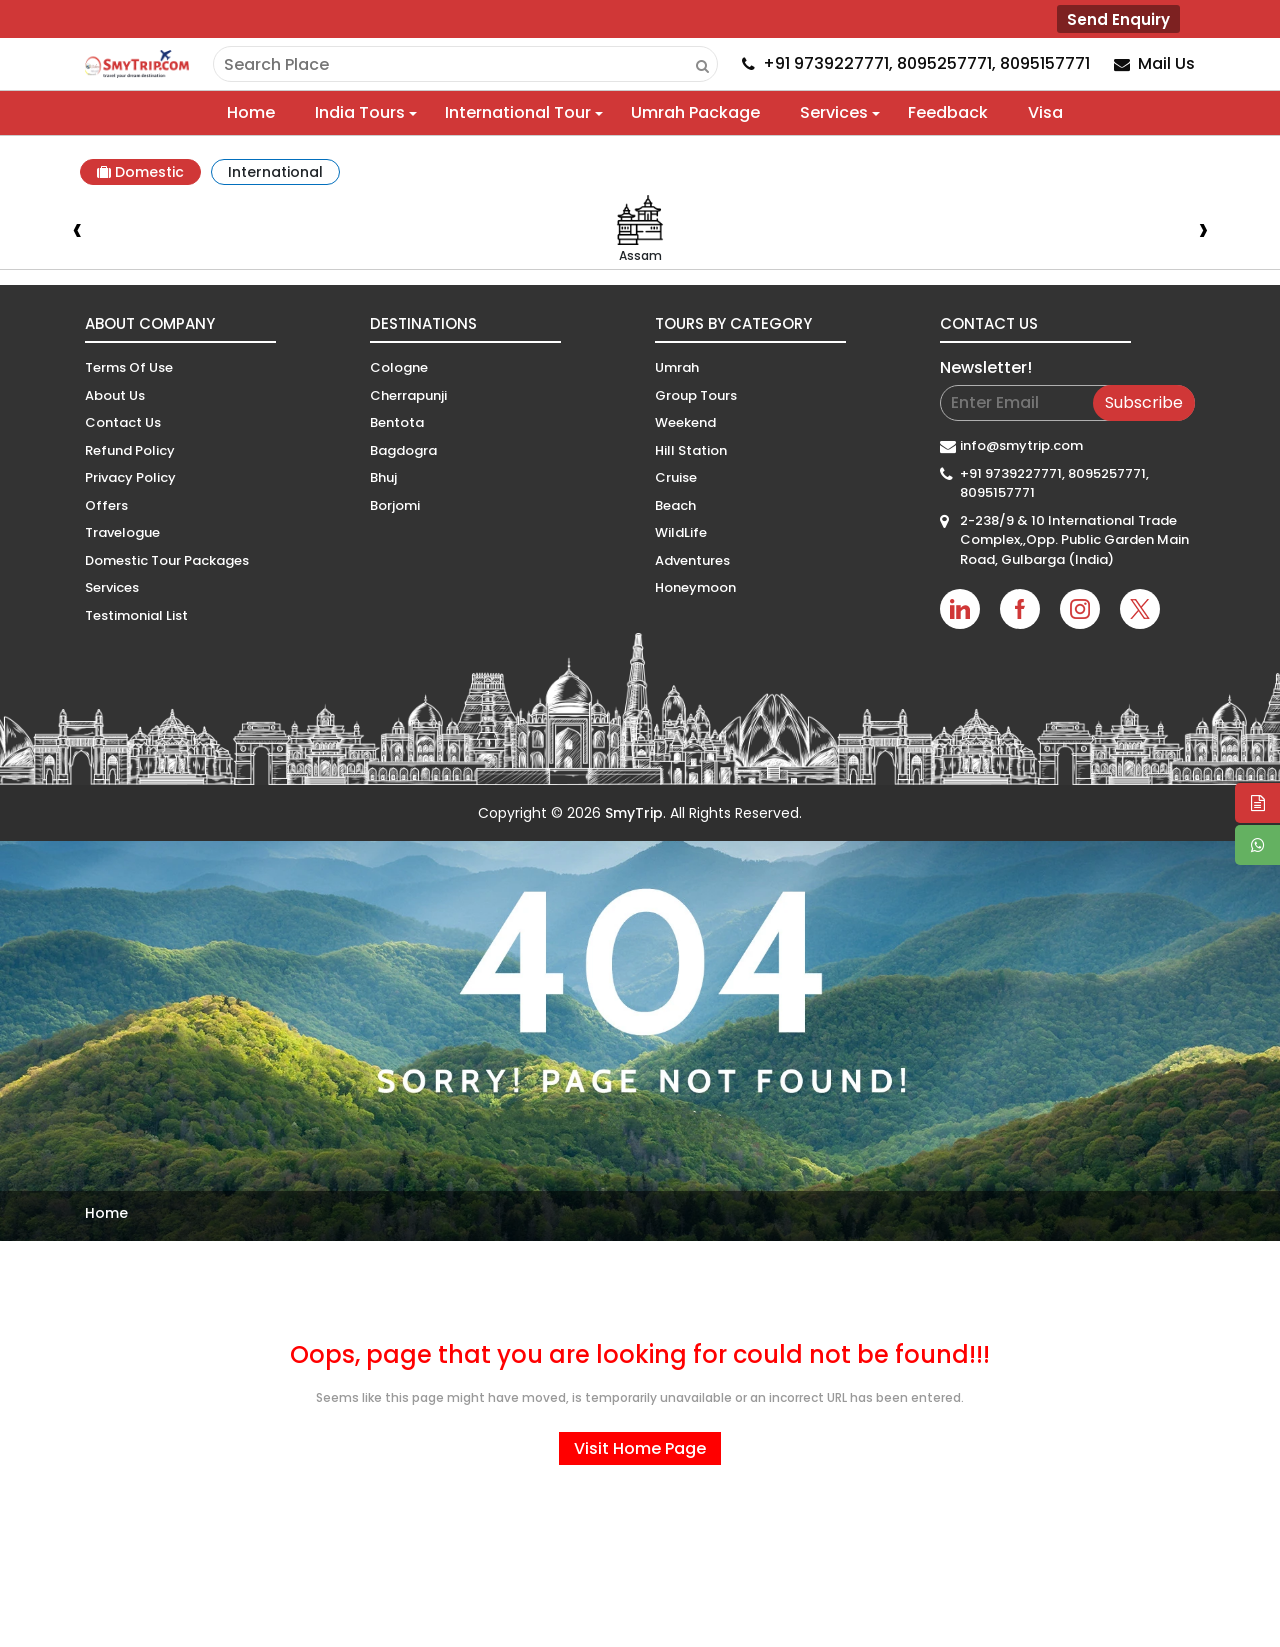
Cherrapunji (408, 395)
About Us (115, 395)
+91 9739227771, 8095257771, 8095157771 (1054, 483)
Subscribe (1144, 402)
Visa (1045, 112)
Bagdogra (403, 450)
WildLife (681, 532)
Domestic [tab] (140, 172)
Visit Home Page (640, 1448)
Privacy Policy (130, 477)
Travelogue (122, 532)
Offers (106, 505)
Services (112, 587)
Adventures (692, 560)
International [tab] (275, 172)
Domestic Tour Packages (167, 560)
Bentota (397, 422)
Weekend (685, 422)
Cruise (676, 477)
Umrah (677, 367)
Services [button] (834, 112)
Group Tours (696, 395)
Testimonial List (136, 615)
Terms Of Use (129, 367)
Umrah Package (695, 112)
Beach (675, 505)
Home (251, 112)
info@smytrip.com (1021, 445)
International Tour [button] (518, 112)
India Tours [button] (360, 112)
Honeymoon (695, 587)
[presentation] (77, 232)
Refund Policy (130, 450)
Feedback (948, 112)
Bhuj (383, 477)
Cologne (399, 367)
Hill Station (691, 450)
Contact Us (123, 422)
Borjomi (395, 505)
